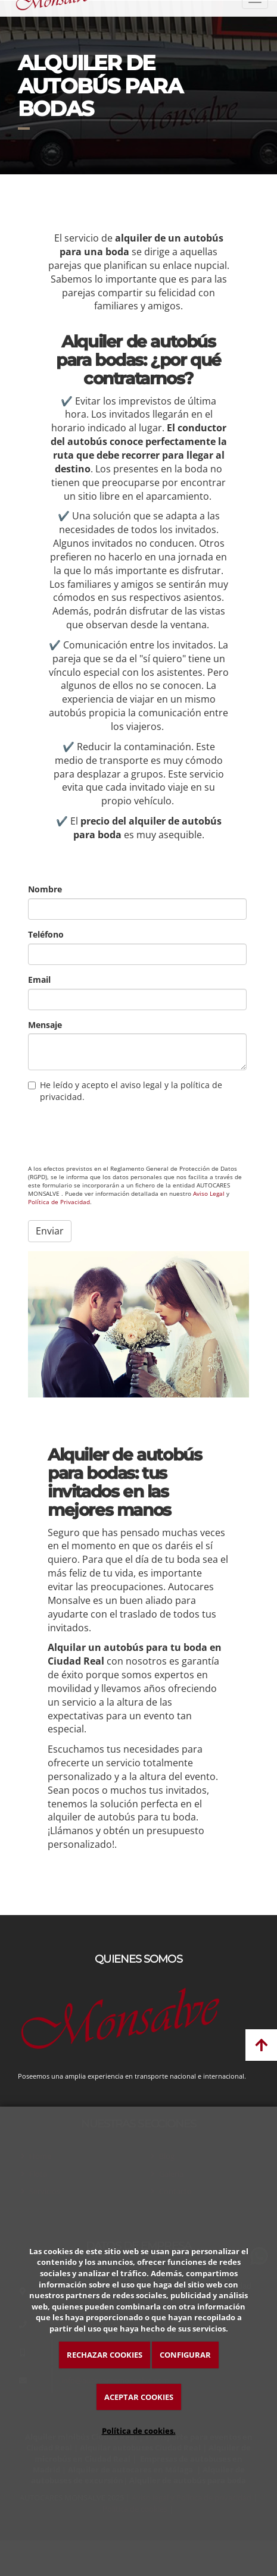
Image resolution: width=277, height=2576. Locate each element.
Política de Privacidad (59, 1202)
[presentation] (118, 1133)
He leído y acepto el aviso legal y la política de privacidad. (125, 1090)
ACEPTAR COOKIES (138, 2397)
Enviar (50, 1230)
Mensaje (45, 1024)
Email (39, 979)
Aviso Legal (209, 1194)
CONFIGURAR (185, 2354)
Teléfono (46, 934)
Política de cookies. (139, 2430)
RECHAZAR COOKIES (104, 2354)
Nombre (45, 889)
